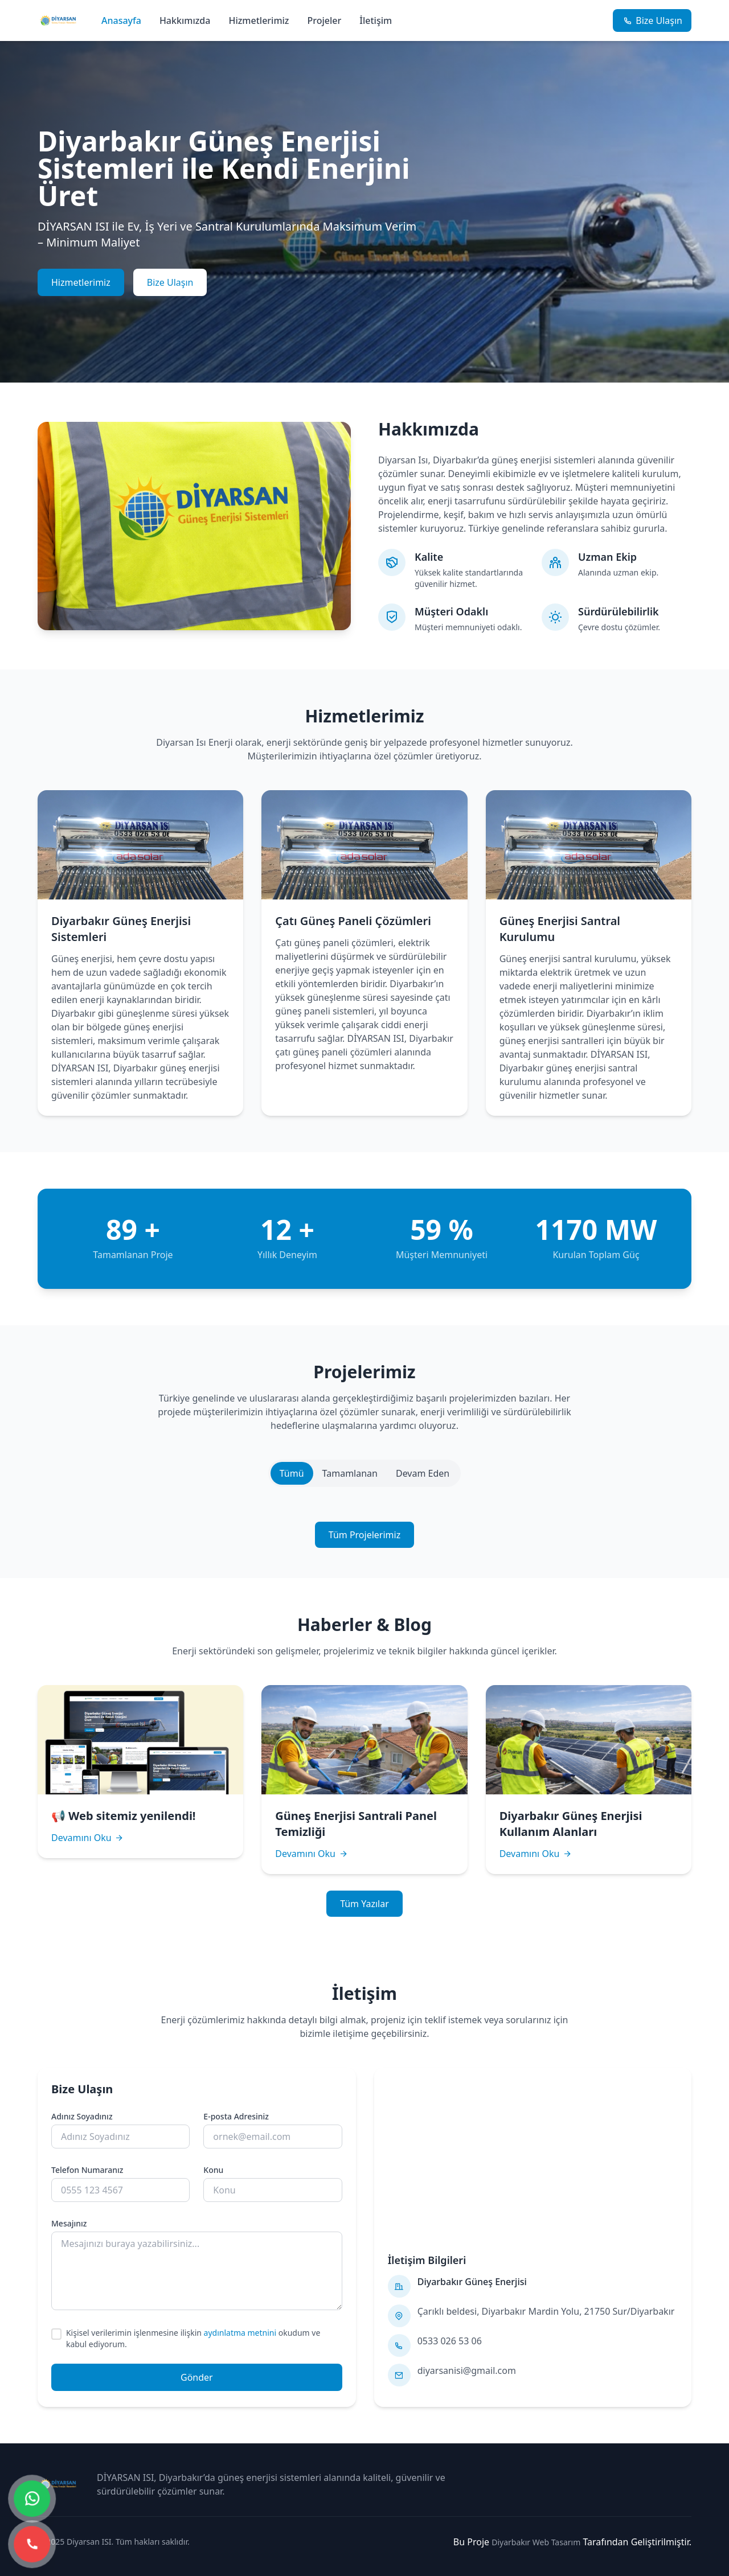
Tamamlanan (350, 1473)
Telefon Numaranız (87, 2169)
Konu (213, 2169)
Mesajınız (69, 2223)
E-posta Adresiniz (236, 2116)
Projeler (325, 20)
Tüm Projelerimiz (364, 1535)
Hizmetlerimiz (258, 20)
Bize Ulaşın (170, 282)
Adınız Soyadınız (82, 2116)
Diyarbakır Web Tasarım (536, 2542)
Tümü (292, 1473)
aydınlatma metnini (240, 2332)
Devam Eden (422, 1473)
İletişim (375, 20)
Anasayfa (121, 20)
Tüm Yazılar (364, 1903)
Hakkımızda (185, 20)
